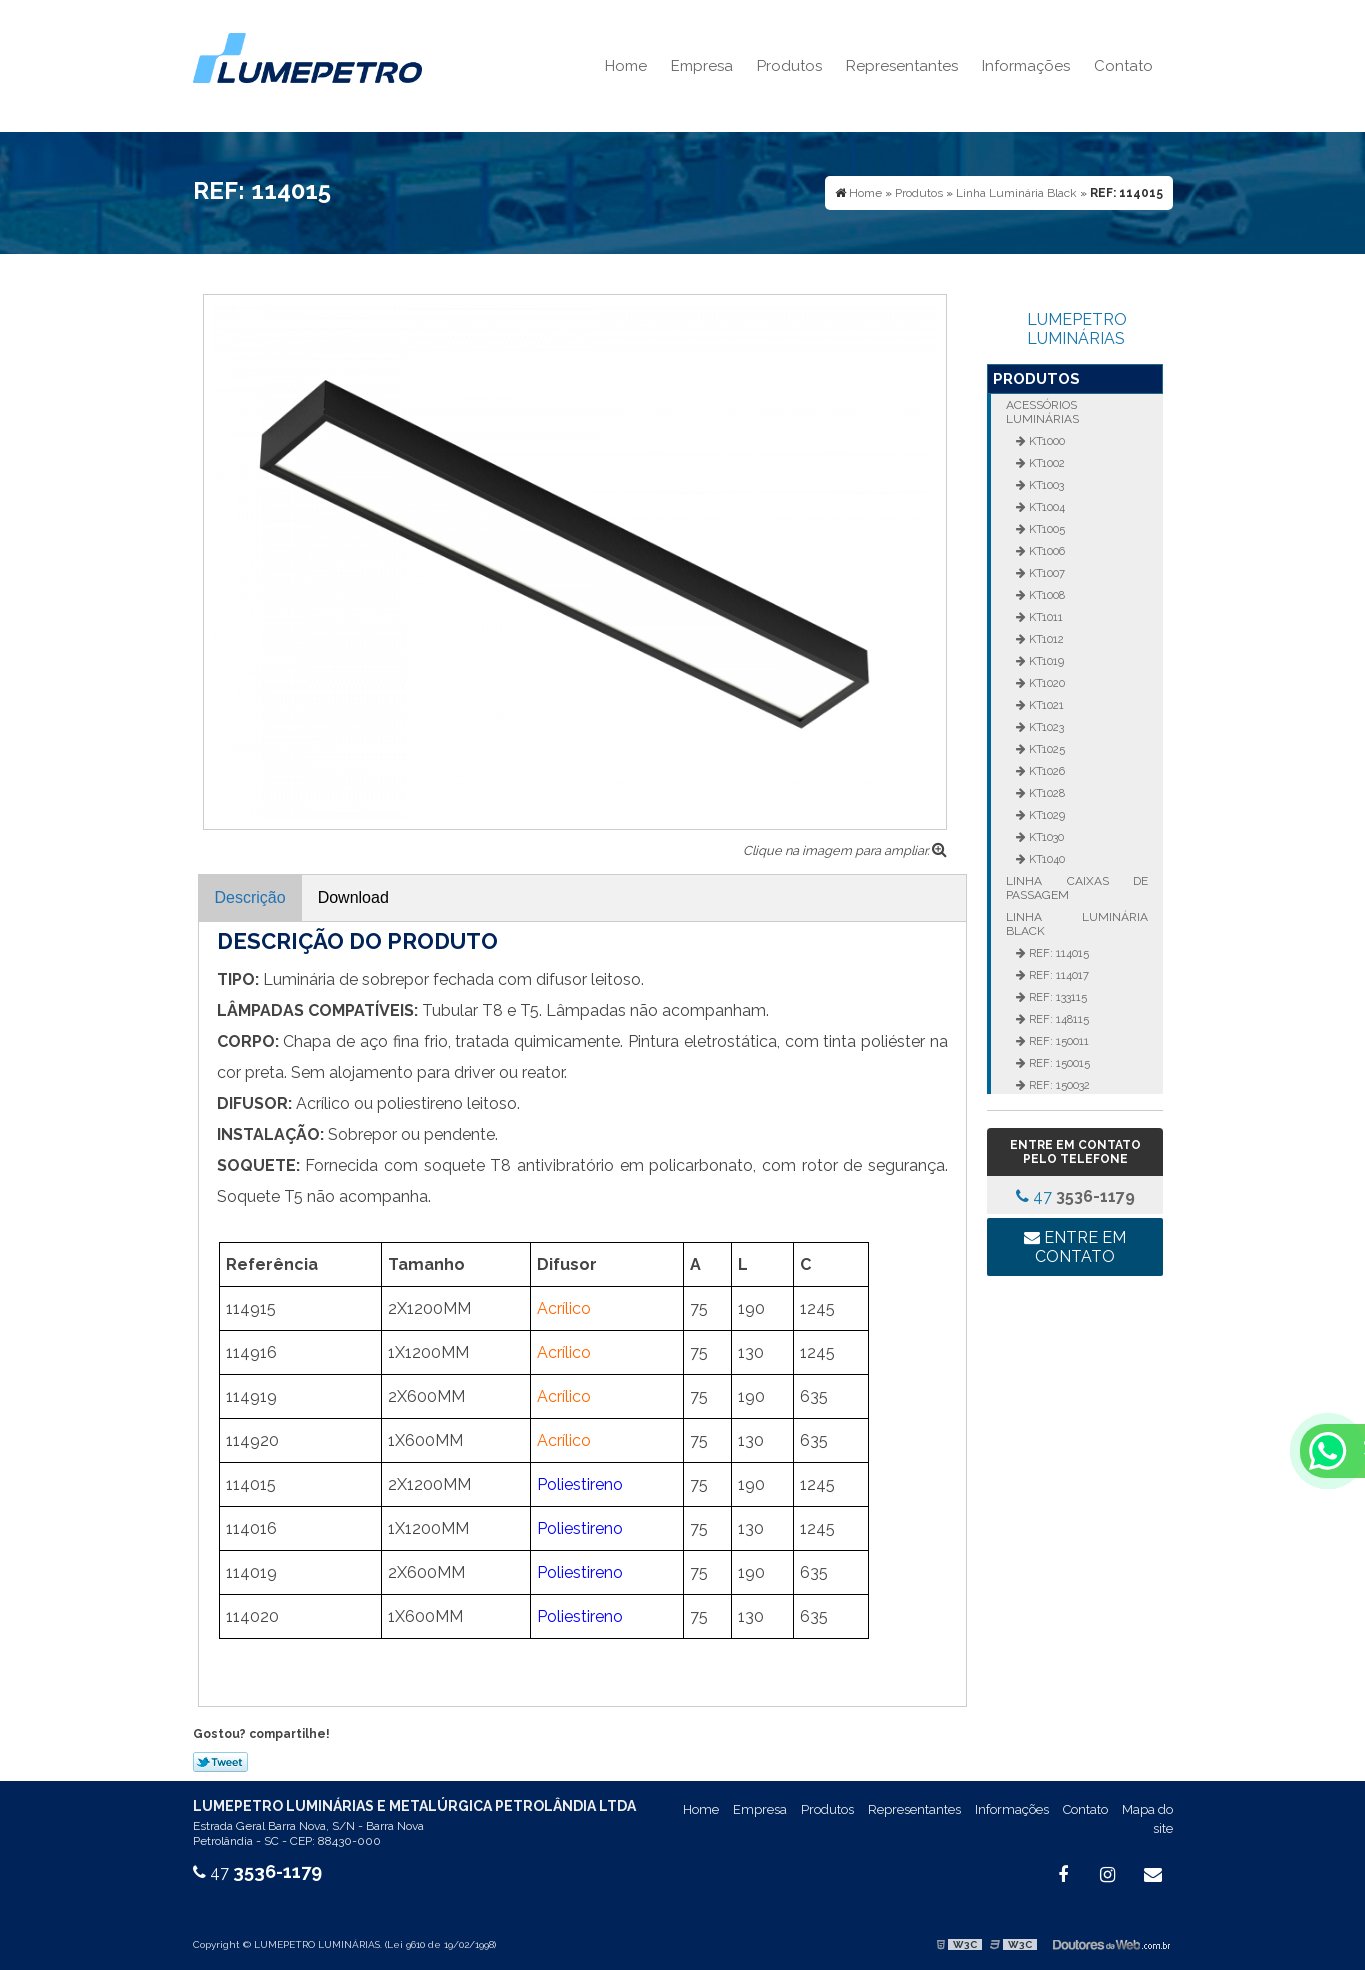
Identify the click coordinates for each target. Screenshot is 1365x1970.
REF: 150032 (1058, 1085)
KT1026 (1045, 771)
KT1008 (1045, 595)
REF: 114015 (1057, 953)
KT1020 (1045, 683)
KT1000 (1045, 441)
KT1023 (1045, 727)
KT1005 (1045, 529)
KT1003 (1045, 485)
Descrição (250, 897)
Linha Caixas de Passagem (1077, 888)
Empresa (702, 66)
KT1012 (1045, 639)
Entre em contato (1075, 1247)
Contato (1123, 66)
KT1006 (1045, 551)
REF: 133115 (1056, 997)
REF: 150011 (1057, 1041)
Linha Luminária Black (1077, 924)
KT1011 (1044, 617)
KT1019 (1045, 661)
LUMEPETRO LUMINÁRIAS (1077, 329)
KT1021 (1045, 705)
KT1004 (1045, 507)
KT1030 (1045, 837)
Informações (1026, 66)
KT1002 (1045, 463)
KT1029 (1045, 815)
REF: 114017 (1057, 975)
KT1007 (1045, 573)
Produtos (789, 66)
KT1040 (1045, 859)
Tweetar (220, 1762)
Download (353, 897)
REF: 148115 (1057, 1019)
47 (1075, 1196)
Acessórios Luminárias (1042, 412)
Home (626, 66)
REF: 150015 (1058, 1063)
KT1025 (1045, 749)
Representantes (902, 66)
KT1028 (1045, 793)
